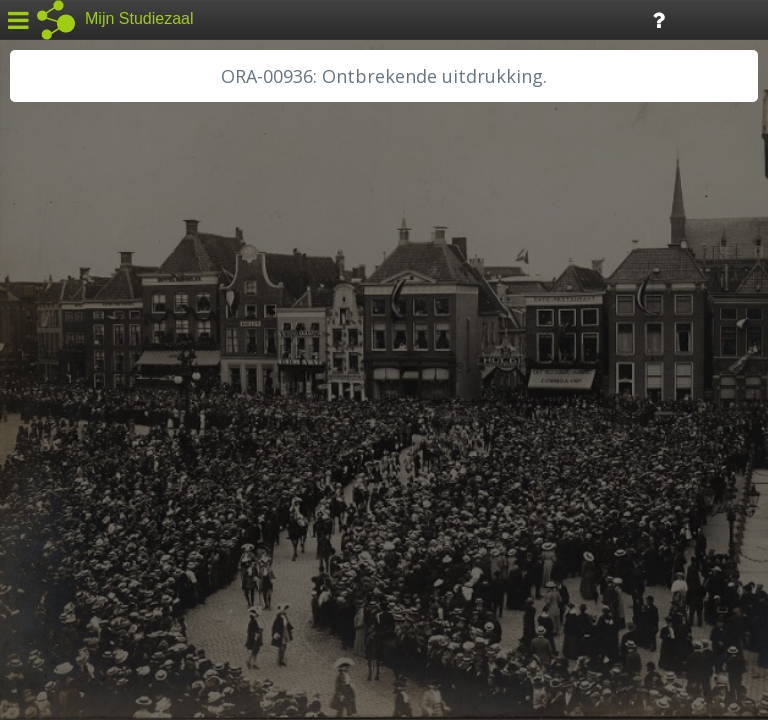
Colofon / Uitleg (234, 571)
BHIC (43, 297)
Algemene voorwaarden (100, 596)
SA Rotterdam (73, 500)
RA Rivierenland (78, 477)
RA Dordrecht (72, 432)
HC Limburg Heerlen (95, 342)
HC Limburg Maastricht (104, 365)
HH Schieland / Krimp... (102, 410)
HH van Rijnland (79, 387)
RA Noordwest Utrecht (104, 455)
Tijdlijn (339, 18)
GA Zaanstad (69, 320)
